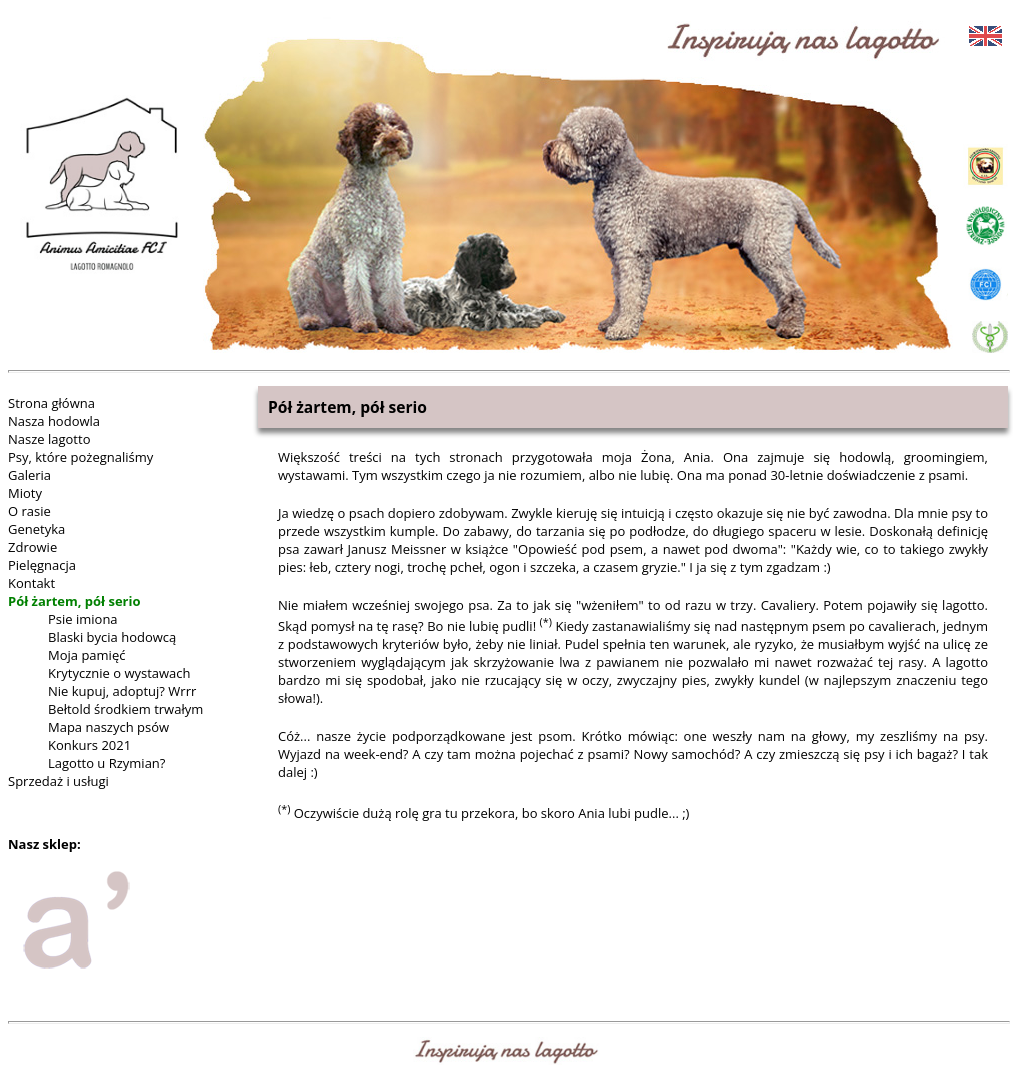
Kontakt (31, 583)
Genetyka (36, 529)
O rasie (29, 511)
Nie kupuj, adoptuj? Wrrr (122, 691)
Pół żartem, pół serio (74, 601)
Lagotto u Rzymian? (106, 763)
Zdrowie (32, 547)
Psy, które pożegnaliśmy (80, 457)
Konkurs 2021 (89, 745)
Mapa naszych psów (108, 727)
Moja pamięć (86, 655)
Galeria (29, 475)
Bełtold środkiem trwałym (125, 709)
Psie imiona (83, 619)
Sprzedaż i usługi (58, 781)
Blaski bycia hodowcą (112, 637)
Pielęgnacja (42, 565)
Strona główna (51, 403)
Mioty (25, 493)
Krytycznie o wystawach (119, 673)
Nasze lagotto (49, 439)
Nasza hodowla (54, 421)
